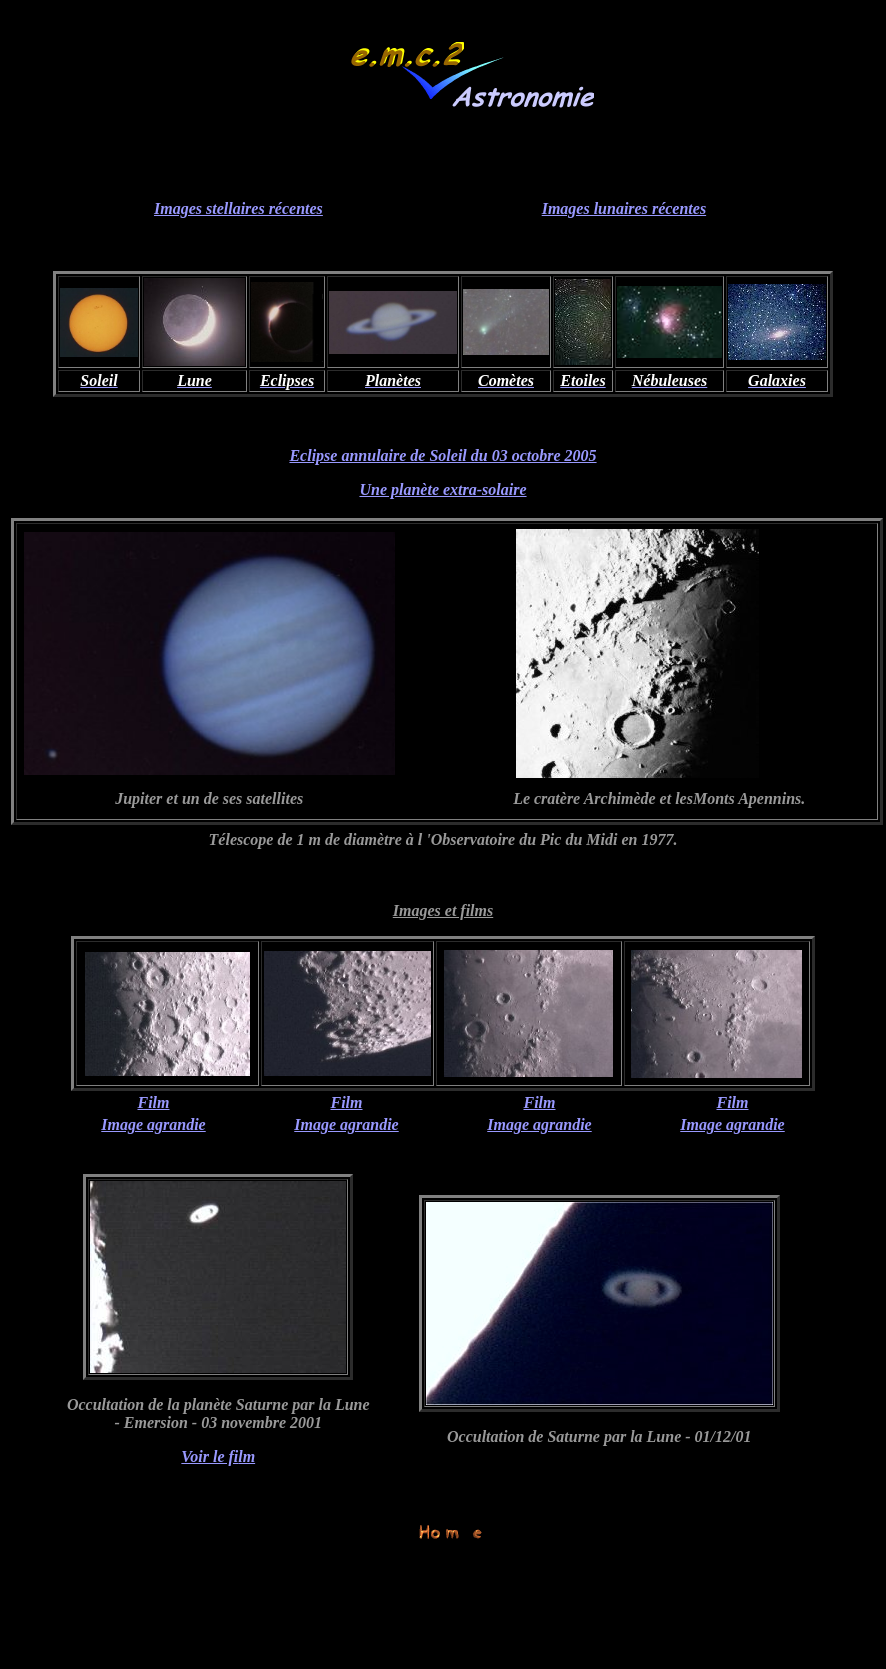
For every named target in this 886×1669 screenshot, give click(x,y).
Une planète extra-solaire (442, 489)
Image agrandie (153, 1124)
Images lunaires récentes (624, 208)
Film (153, 1102)
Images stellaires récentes (238, 208)
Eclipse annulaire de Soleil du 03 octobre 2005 (442, 455)
